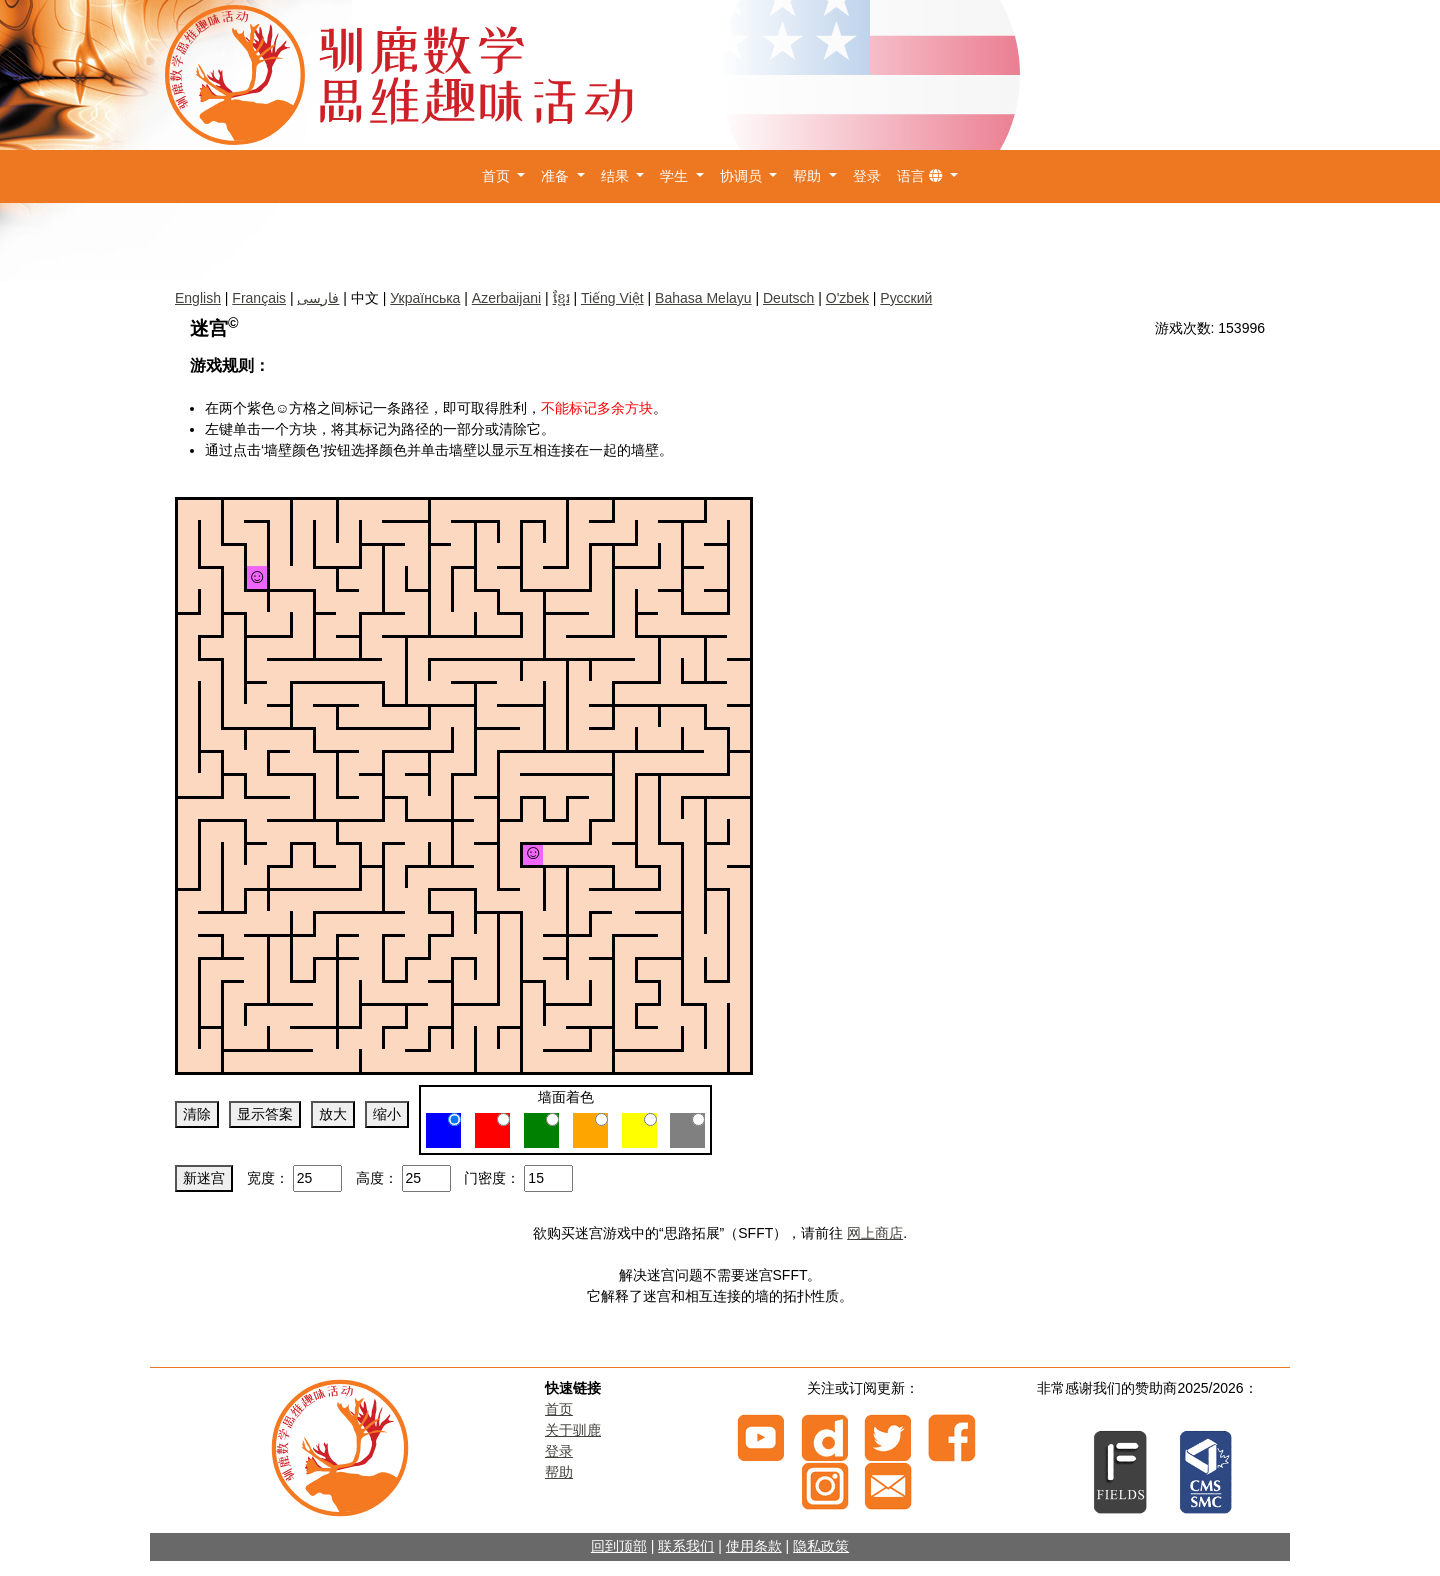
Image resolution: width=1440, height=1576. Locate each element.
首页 (559, 1409)
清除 (197, 1114)
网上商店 (875, 1233)
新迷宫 (204, 1178)
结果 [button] (617, 176)
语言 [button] (922, 176)
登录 (867, 176)
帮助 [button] (809, 176)
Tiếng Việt (612, 298)
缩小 (387, 1114)
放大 (333, 1114)
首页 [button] (498, 176)
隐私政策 (821, 1546)
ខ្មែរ (561, 298)
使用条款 (754, 1546)
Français (259, 298)
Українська (425, 298)
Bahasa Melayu (703, 298)
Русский (906, 298)
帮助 (559, 1472)
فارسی (318, 298)
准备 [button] (557, 176)
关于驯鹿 (573, 1430)
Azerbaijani (506, 298)
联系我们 (686, 1546)
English (198, 298)
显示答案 (265, 1114)
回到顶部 (619, 1546)
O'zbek (847, 298)
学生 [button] (676, 176)
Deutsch (788, 298)
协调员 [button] (743, 176)
